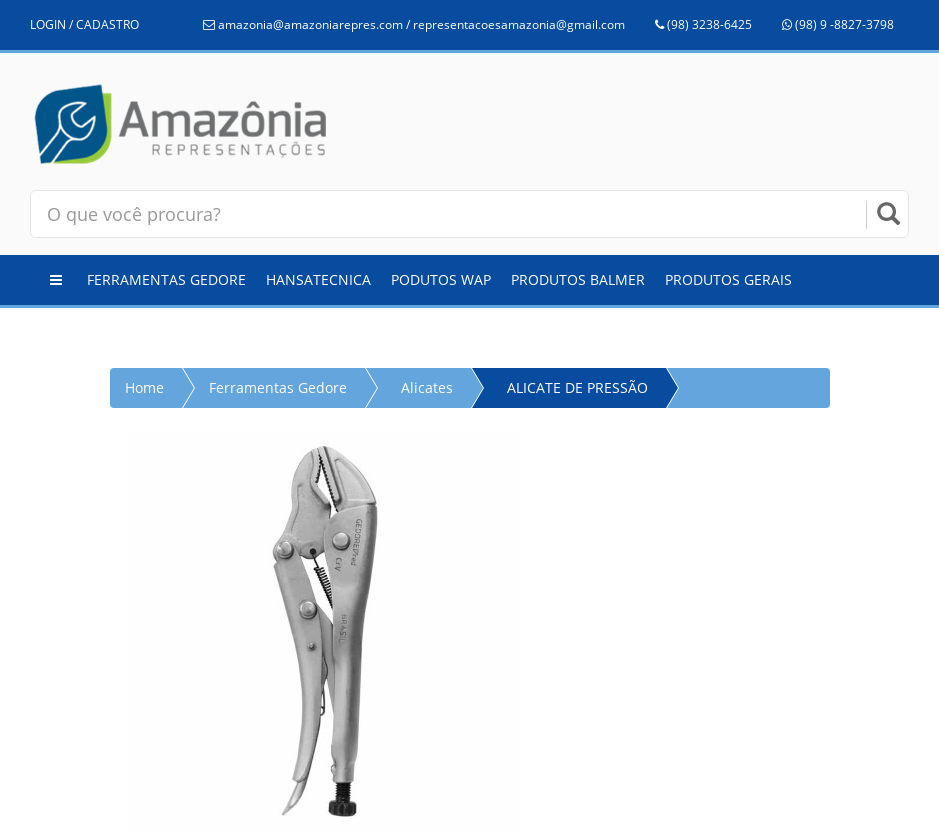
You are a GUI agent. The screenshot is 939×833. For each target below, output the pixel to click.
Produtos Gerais (728, 279)
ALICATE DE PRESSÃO (577, 387)
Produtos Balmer (578, 279)
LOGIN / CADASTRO (84, 24)
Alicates (427, 387)
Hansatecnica (318, 279)
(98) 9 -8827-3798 (838, 24)
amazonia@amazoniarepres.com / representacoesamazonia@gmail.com (414, 24)
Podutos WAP (441, 279)
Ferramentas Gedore (166, 279)
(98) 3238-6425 (703, 24)
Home (144, 387)
